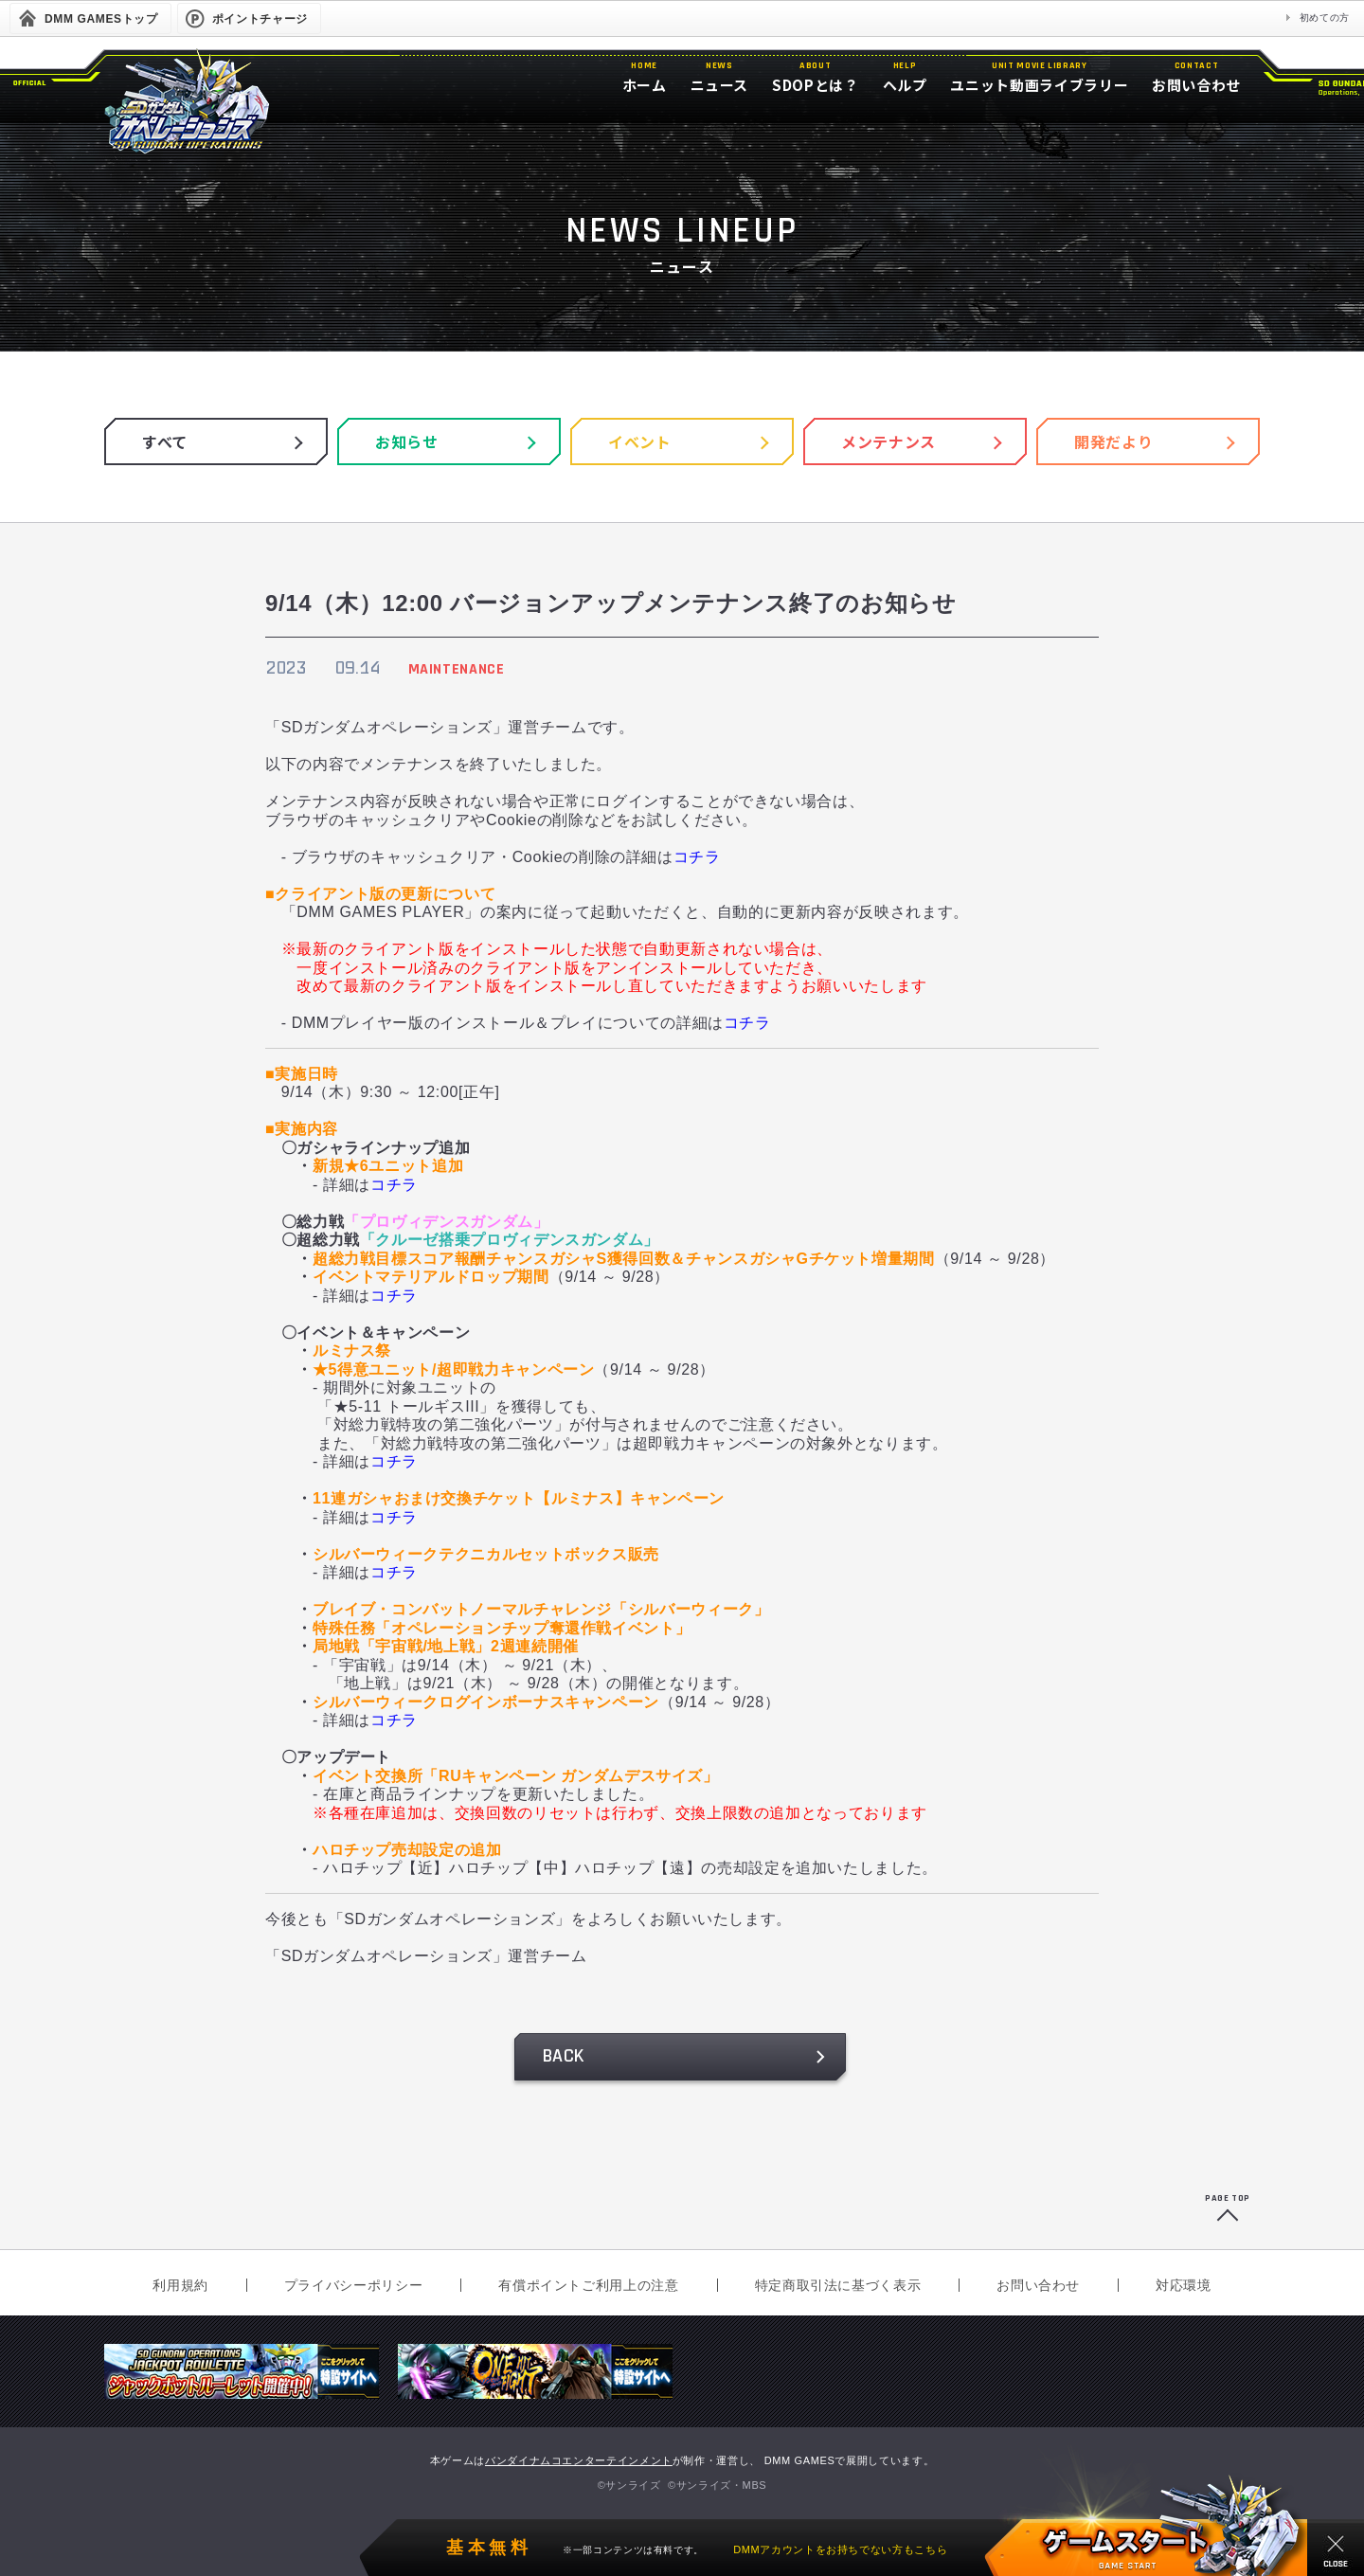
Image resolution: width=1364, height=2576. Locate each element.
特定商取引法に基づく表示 (838, 2285)
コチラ (697, 857)
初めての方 (1325, 17)
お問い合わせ (1038, 2285)
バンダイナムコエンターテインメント (579, 2460)
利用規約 (180, 2285)
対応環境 (1183, 2285)
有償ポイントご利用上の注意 (588, 2285)
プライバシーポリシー (353, 2285)
